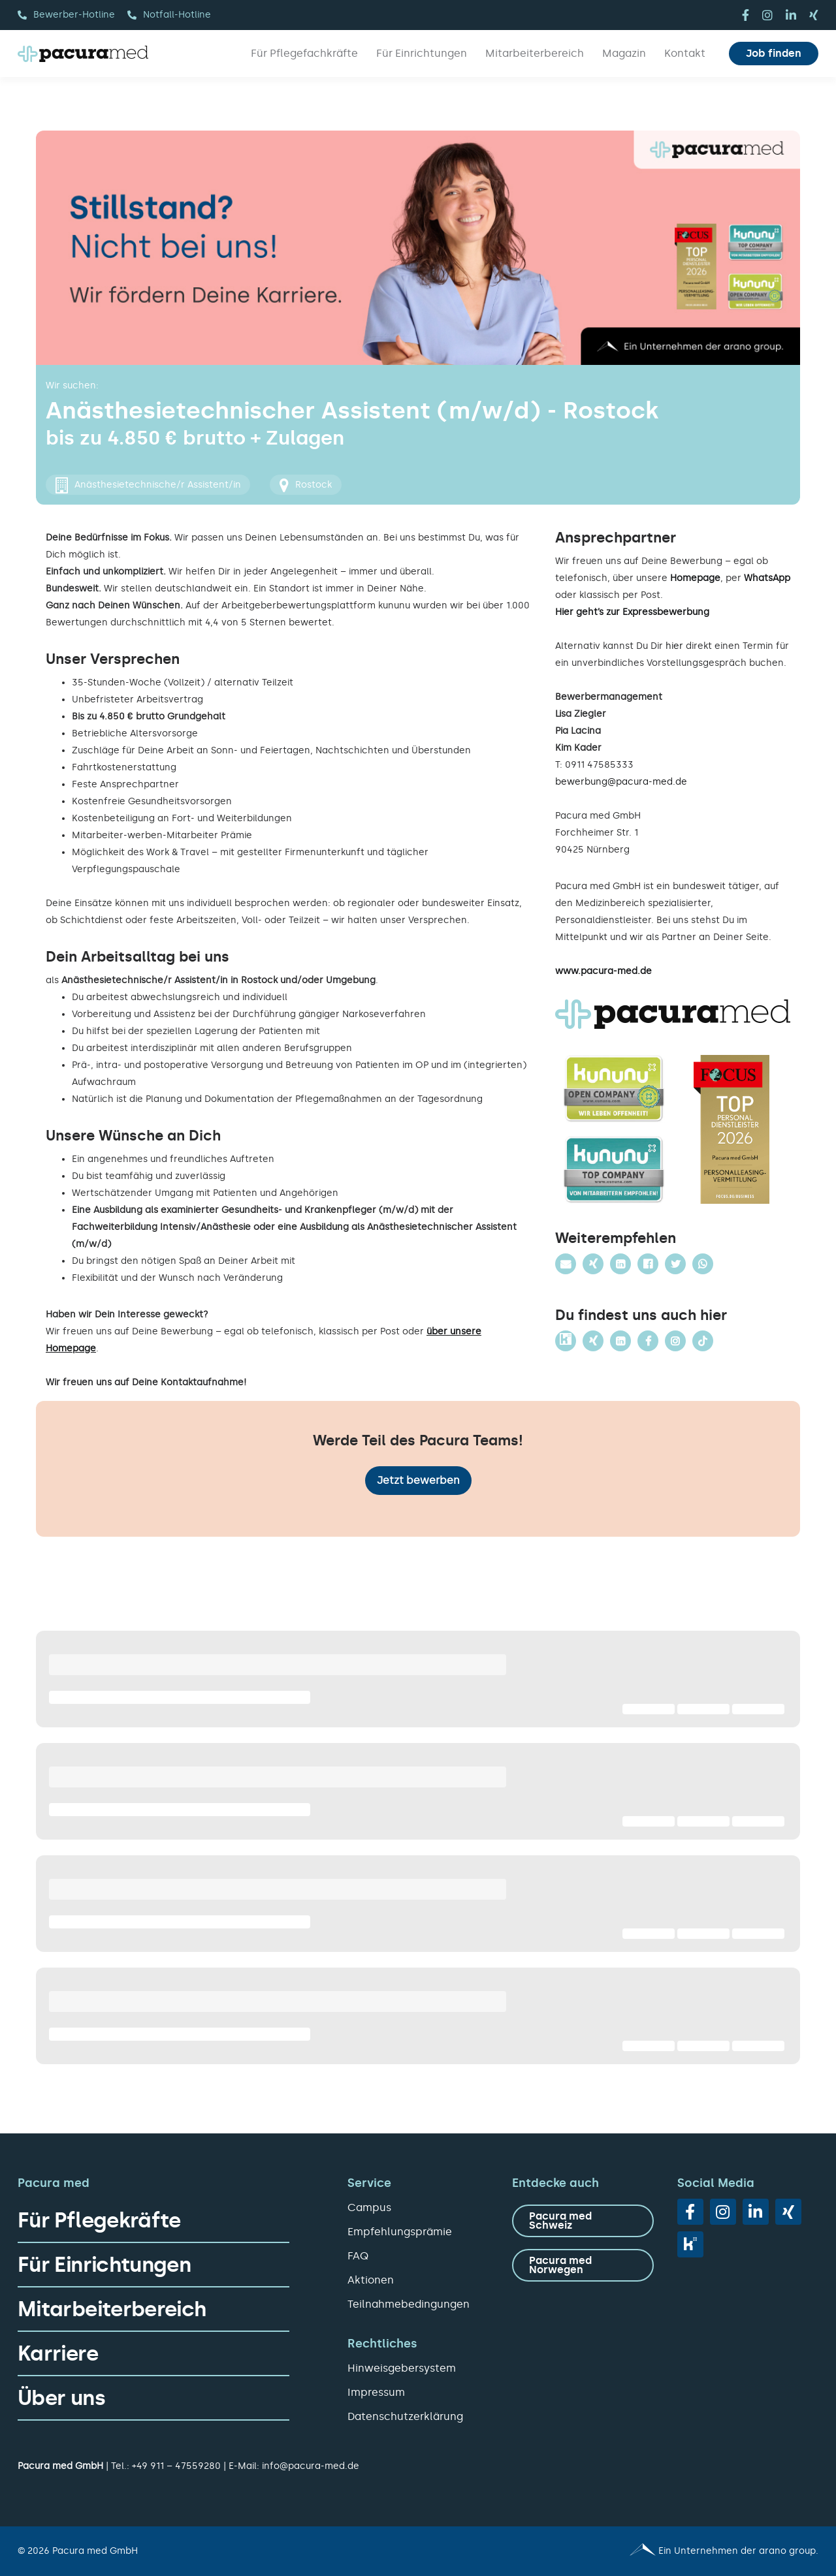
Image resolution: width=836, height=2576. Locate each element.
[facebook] (745, 15)
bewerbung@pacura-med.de (621, 781)
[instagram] (767, 15)
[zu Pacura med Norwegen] (582, 2265)
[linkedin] (791, 15)
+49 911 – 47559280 (176, 2466)
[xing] (813, 15)
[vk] (690, 2244)
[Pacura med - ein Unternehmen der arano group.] (624, 2551)
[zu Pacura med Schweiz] (582, 2221)
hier (674, 646)
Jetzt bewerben (418, 1480)
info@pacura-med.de (310, 2466)
